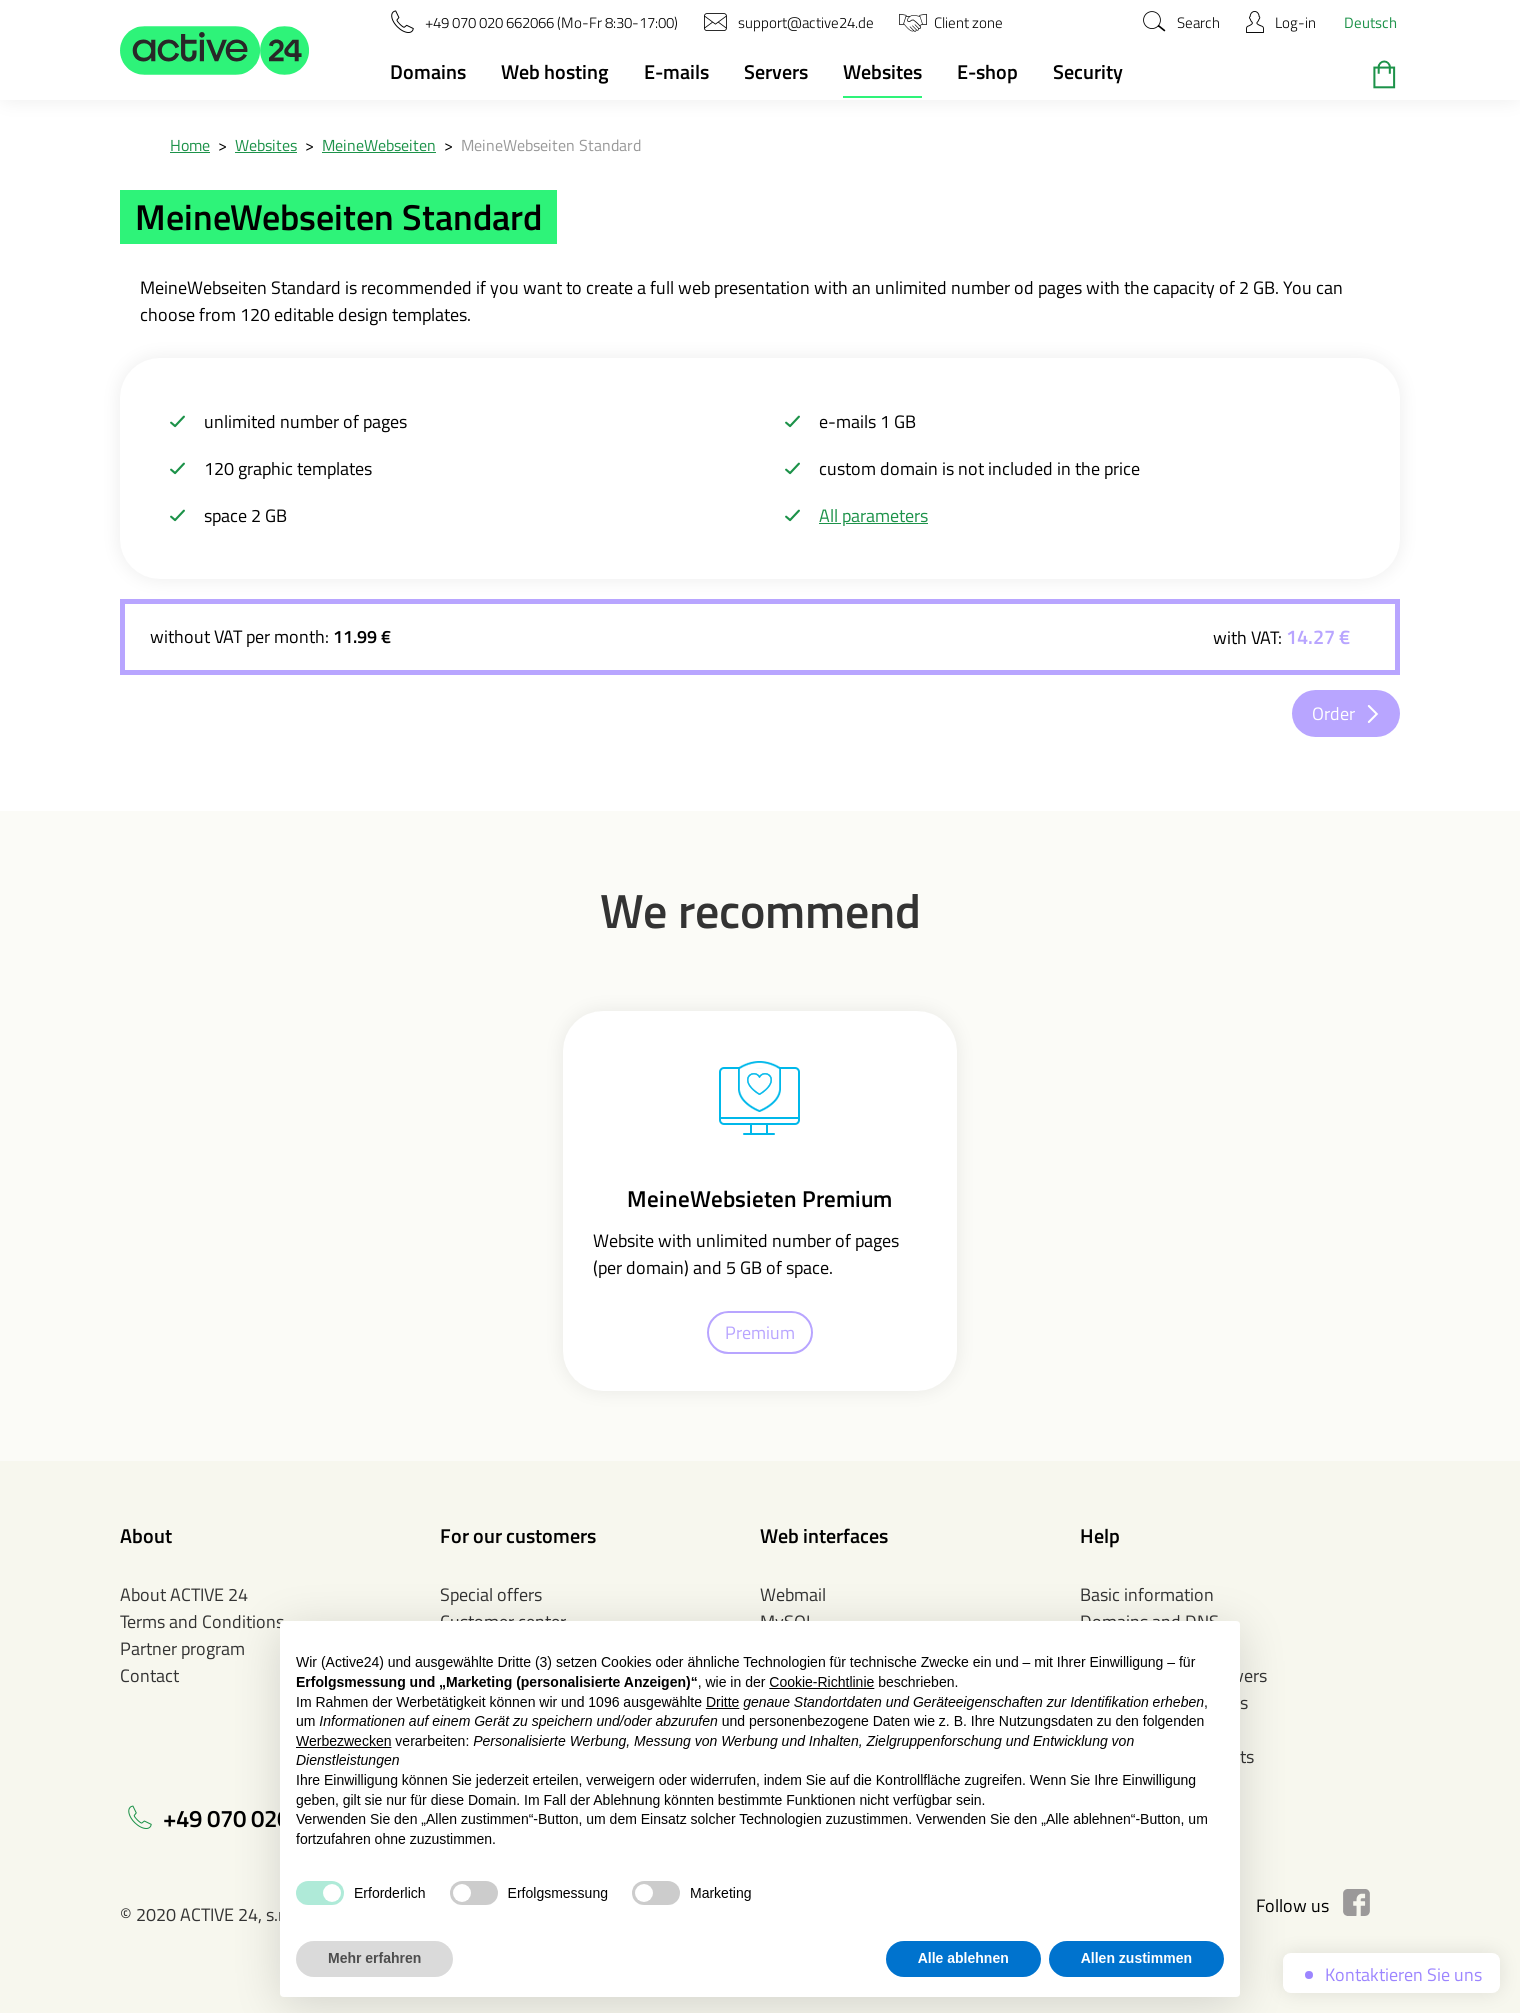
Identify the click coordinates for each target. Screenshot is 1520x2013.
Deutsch (1370, 22)
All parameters (873, 515)
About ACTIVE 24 (184, 1594)
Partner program (182, 1648)
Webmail (793, 1594)
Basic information (1147, 1594)
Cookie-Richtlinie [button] (821, 1682)
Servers (776, 71)
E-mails (676, 71)
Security (1088, 71)
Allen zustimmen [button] (1136, 1958)
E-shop (987, 71)
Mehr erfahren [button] (374, 1958)
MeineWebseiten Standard (551, 145)
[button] (215, 50)
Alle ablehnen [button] (963, 1958)
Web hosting (555, 71)
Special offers (491, 1594)
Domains (428, 71)
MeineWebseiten (379, 145)
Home (190, 145)
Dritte (722, 1702)
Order (1333, 713)
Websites (882, 71)
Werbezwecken (343, 1741)
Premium (760, 1332)
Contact (149, 1675)
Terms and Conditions (202, 1621)
